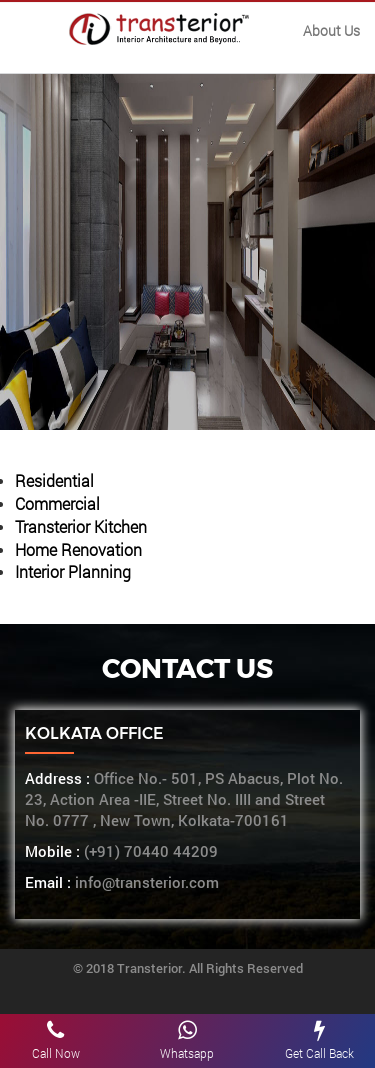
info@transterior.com (145, 882)
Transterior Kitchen (81, 526)
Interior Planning (73, 571)
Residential (54, 480)
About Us (331, 30)
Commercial (57, 503)
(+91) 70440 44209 (151, 851)
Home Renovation (78, 549)
